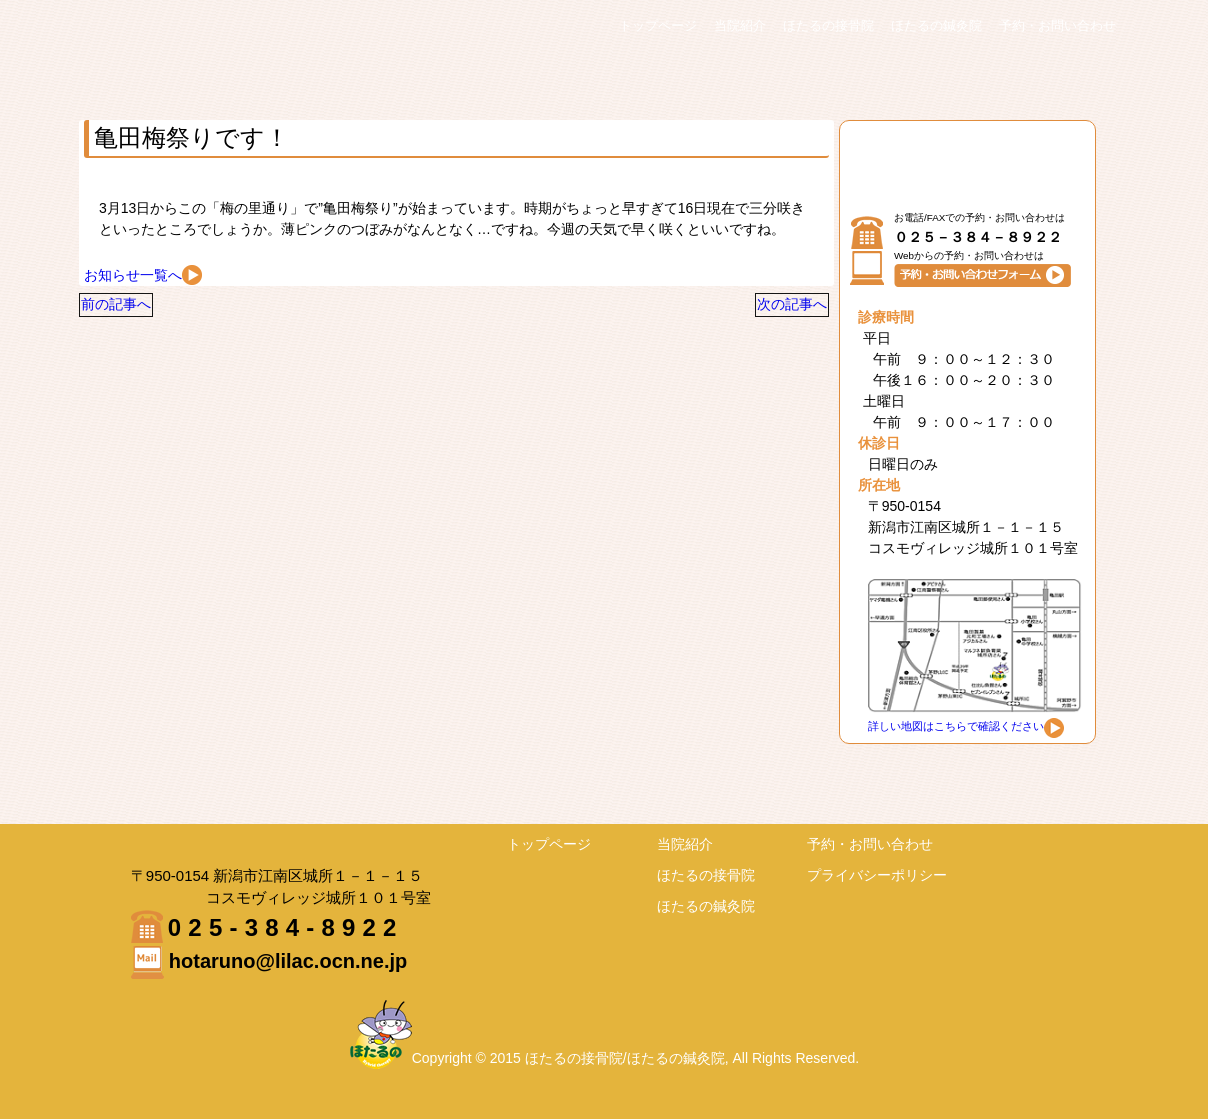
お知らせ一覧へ (143, 275)
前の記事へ (132, 312)
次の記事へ (776, 312)
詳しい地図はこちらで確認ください (966, 726)
